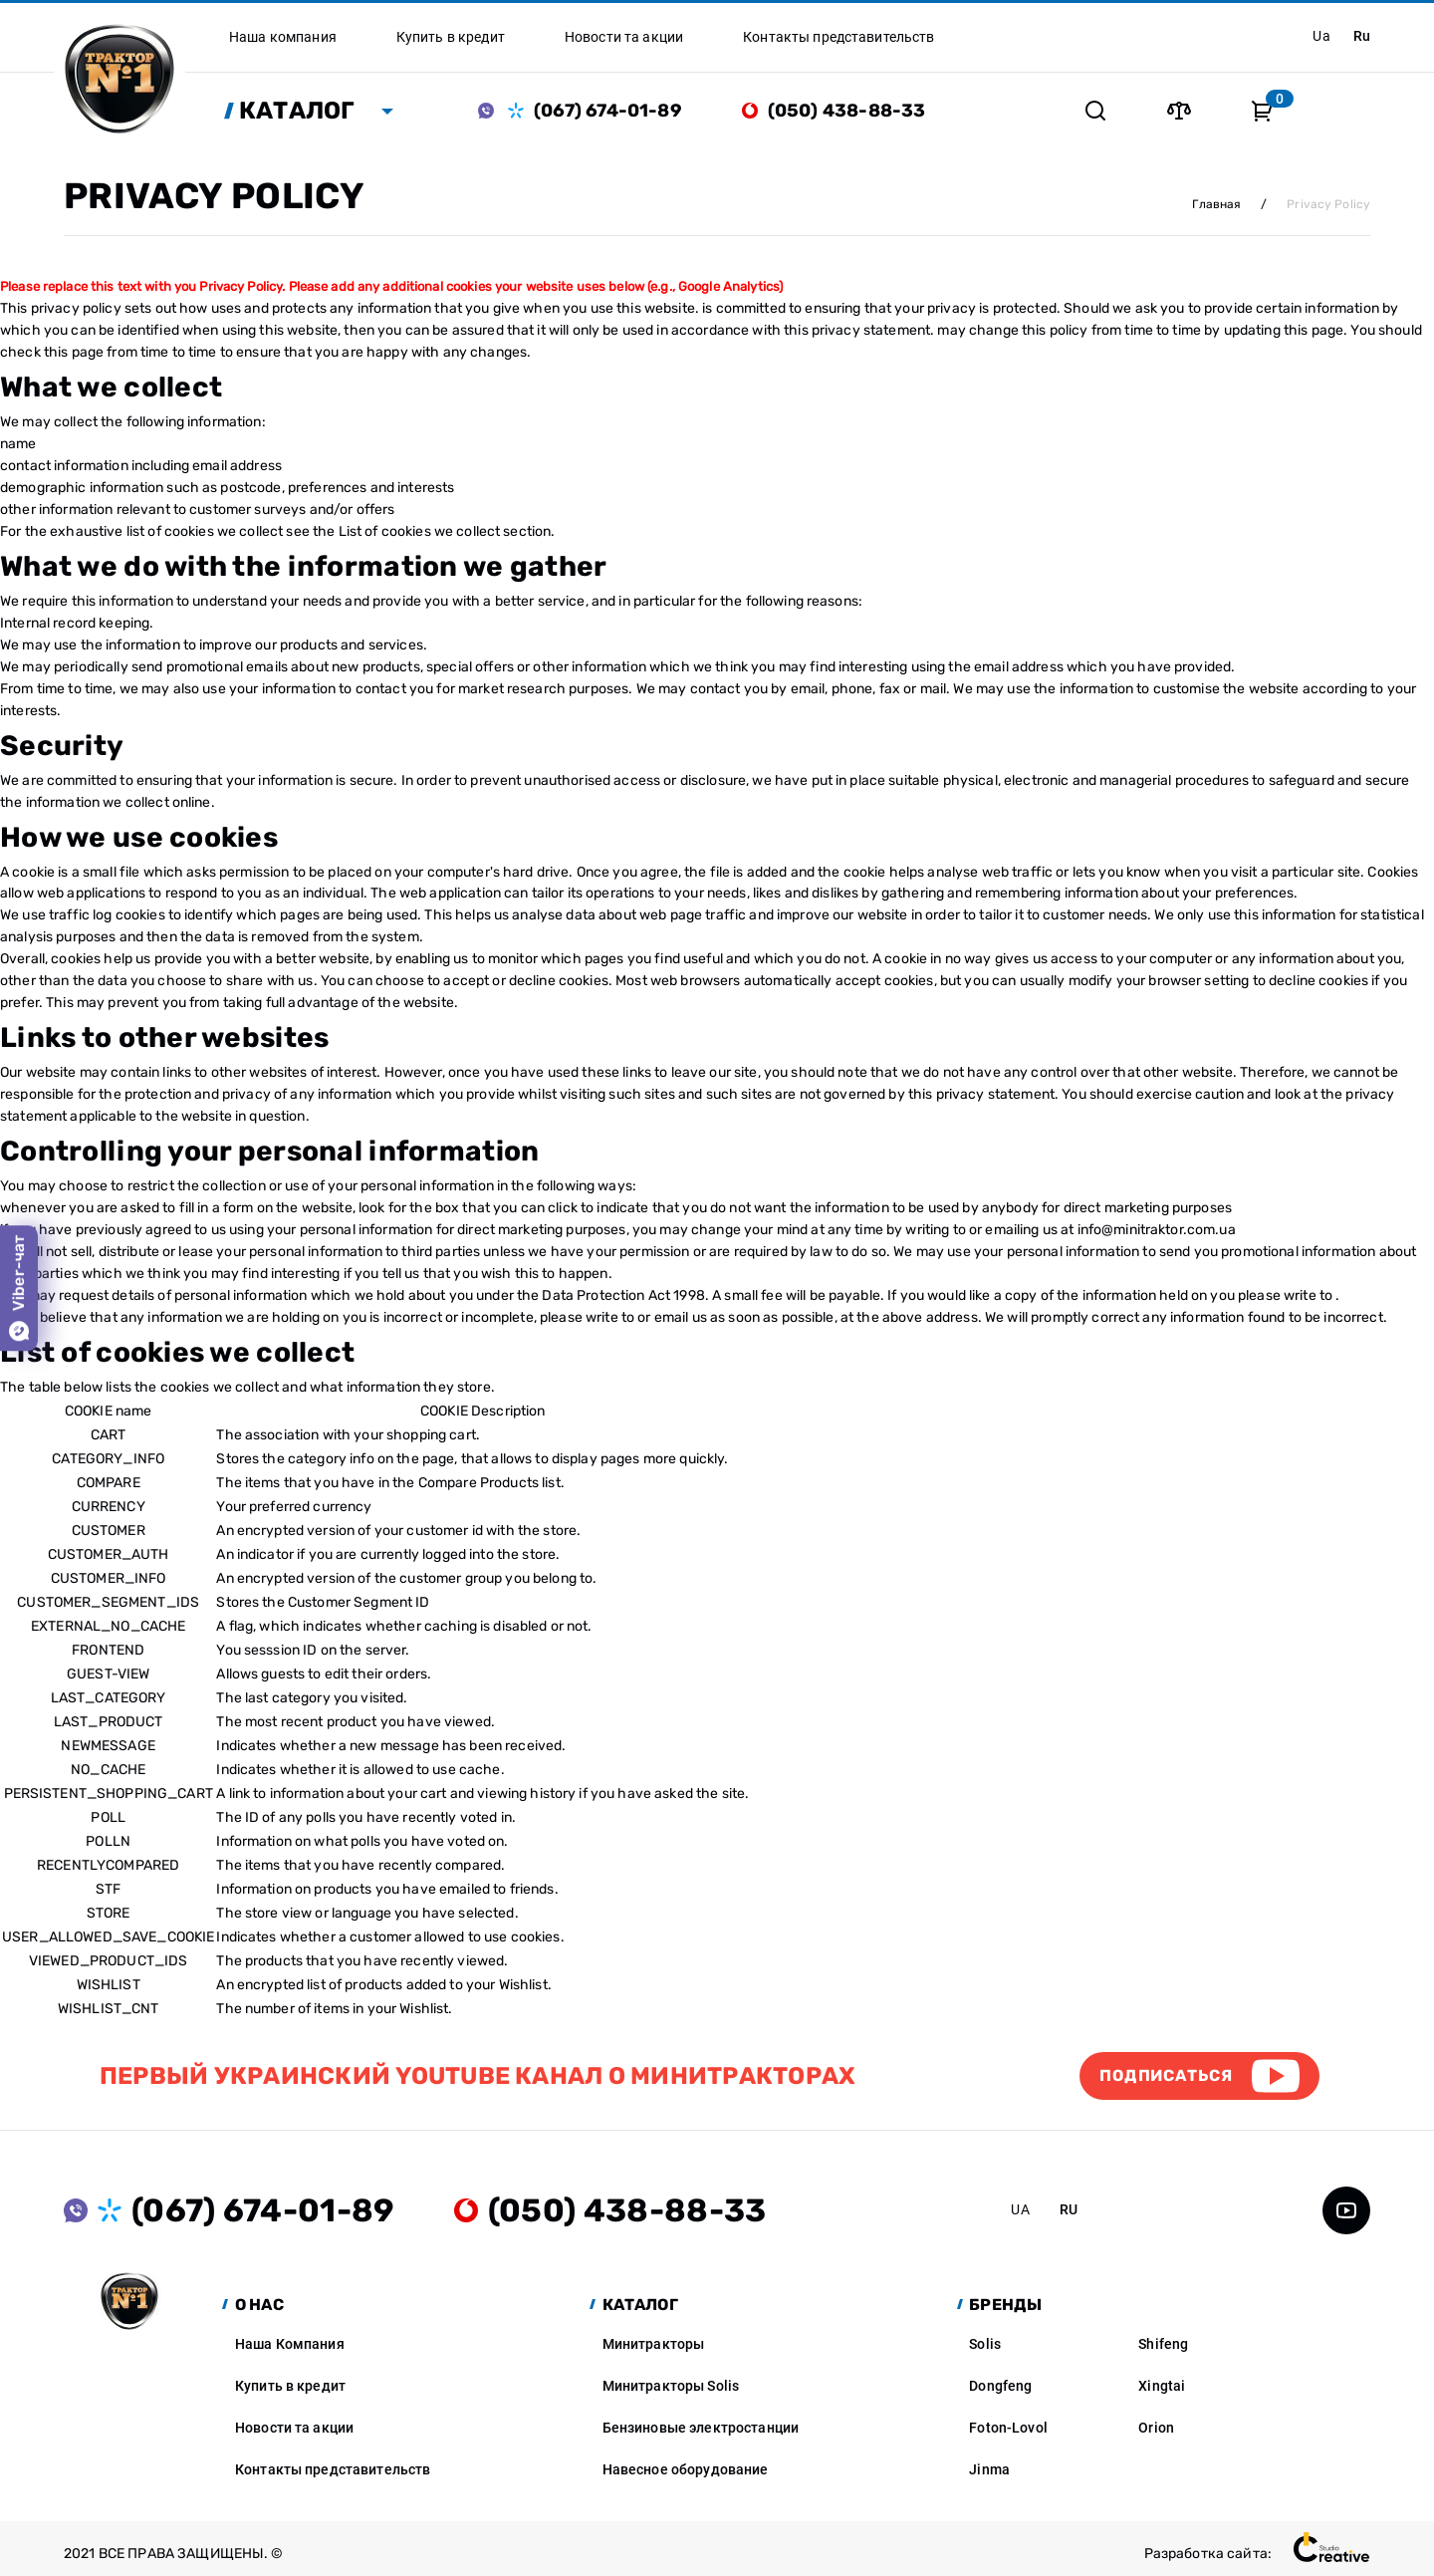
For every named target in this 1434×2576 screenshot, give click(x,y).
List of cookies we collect (420, 531)
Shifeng (1163, 2344)
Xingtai (1161, 2386)
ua (1321, 36)
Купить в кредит (290, 2386)
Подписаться (1166, 2075)
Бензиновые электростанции (701, 2428)
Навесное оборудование (685, 2469)
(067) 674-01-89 (608, 111)
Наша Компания (290, 2344)
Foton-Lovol (1008, 2428)
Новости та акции (294, 2428)
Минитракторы (653, 2344)
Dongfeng (1000, 2386)
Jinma (989, 2469)
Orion (1156, 2428)
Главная (1216, 204)
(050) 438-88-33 (847, 111)
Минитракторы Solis (671, 2386)
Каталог (297, 111)
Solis (985, 2344)
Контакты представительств (333, 2469)
